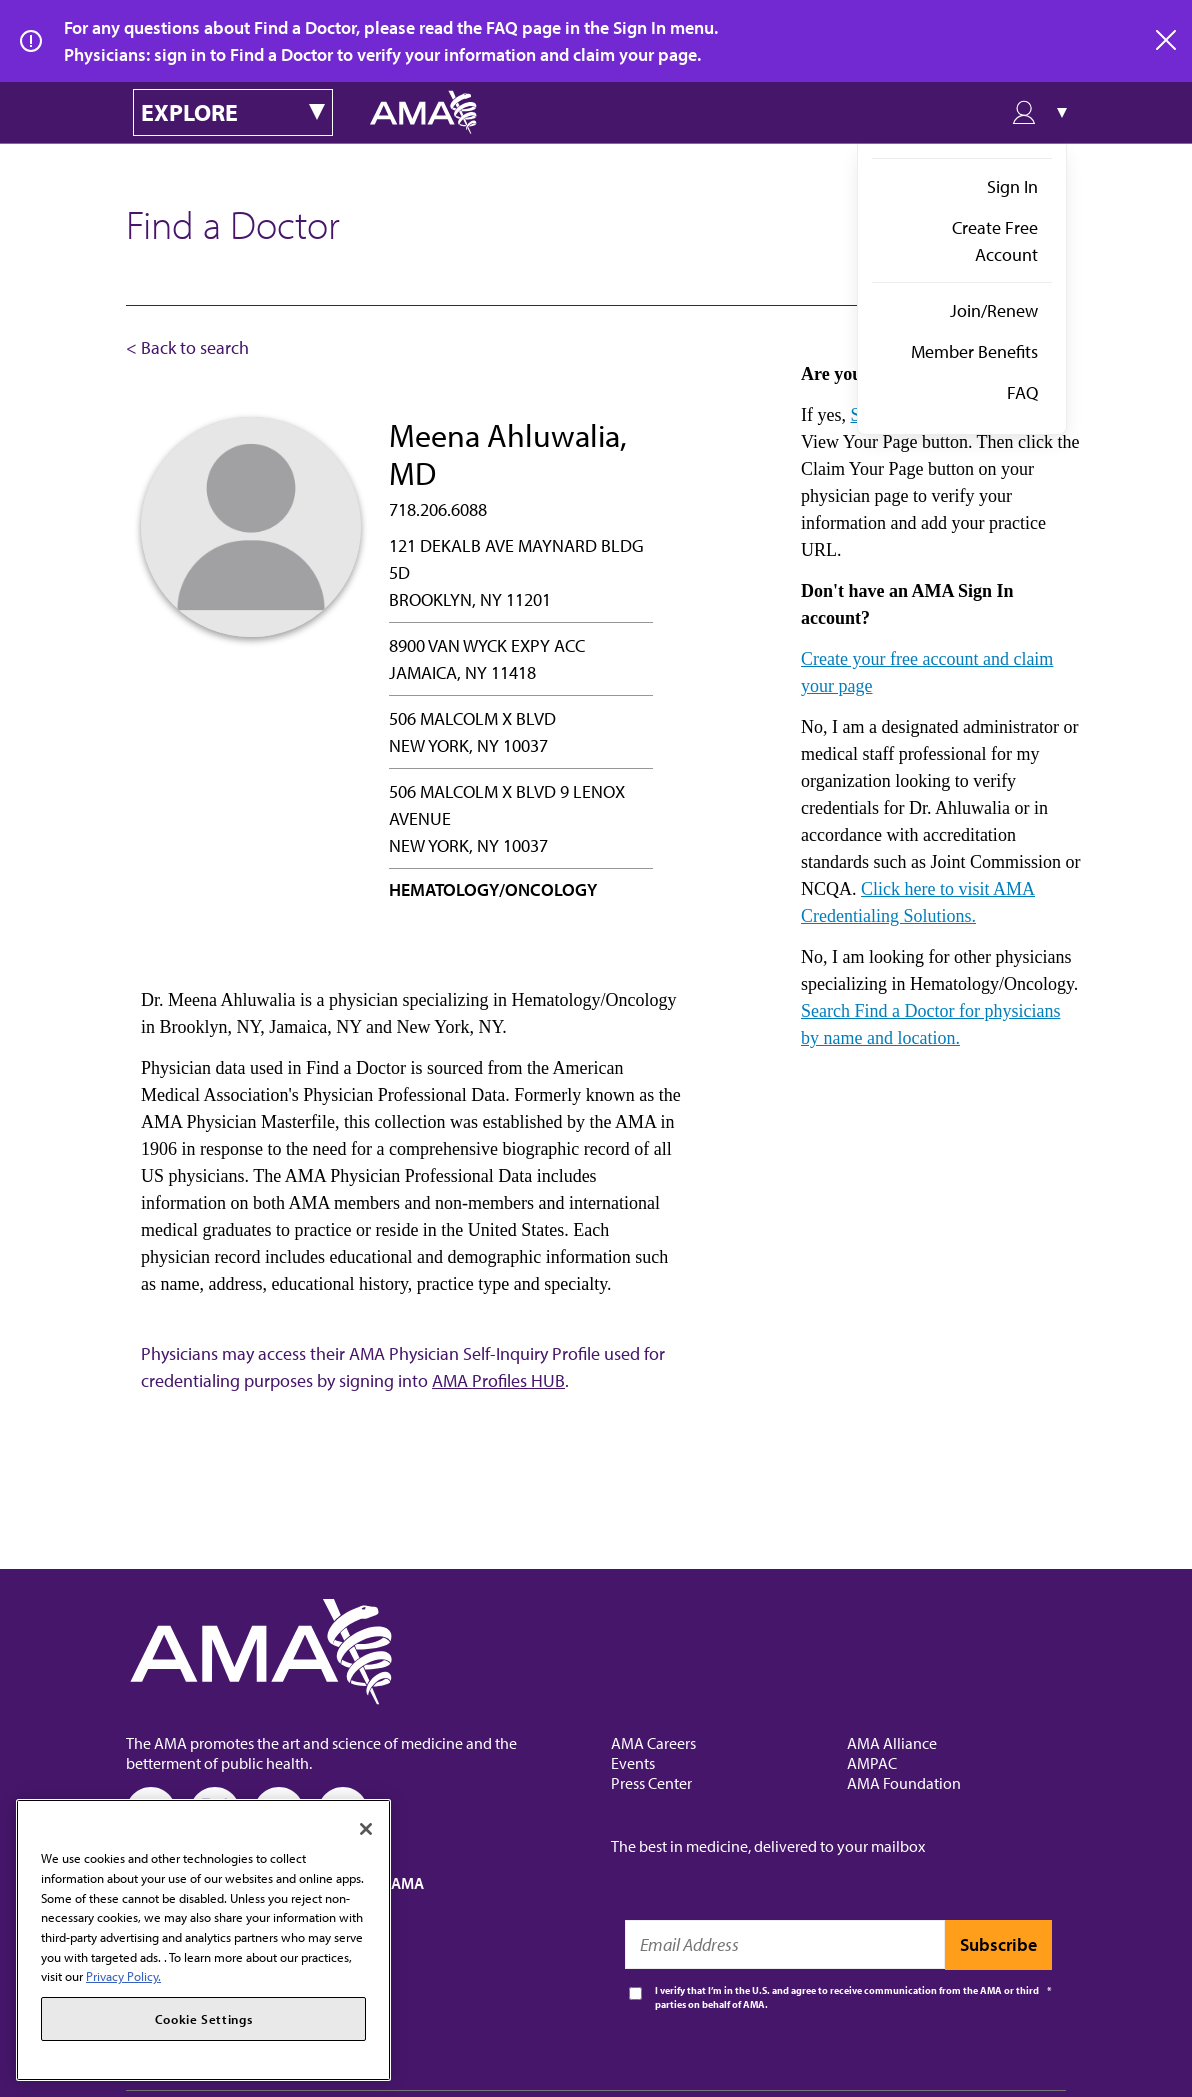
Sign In (1012, 186)
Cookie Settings (204, 2019)
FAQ (1022, 392)
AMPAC (872, 1763)
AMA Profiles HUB (498, 1380)
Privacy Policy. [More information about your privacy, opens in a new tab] (123, 1976)
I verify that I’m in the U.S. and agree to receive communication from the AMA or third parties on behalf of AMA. (847, 1997)
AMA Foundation (904, 1783)
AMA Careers (653, 1743)
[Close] (366, 1829)
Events (633, 1763)
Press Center (651, 1783)
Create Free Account (995, 241)
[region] (203, 1940)
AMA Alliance (892, 1743)
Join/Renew (994, 310)
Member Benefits (974, 351)
